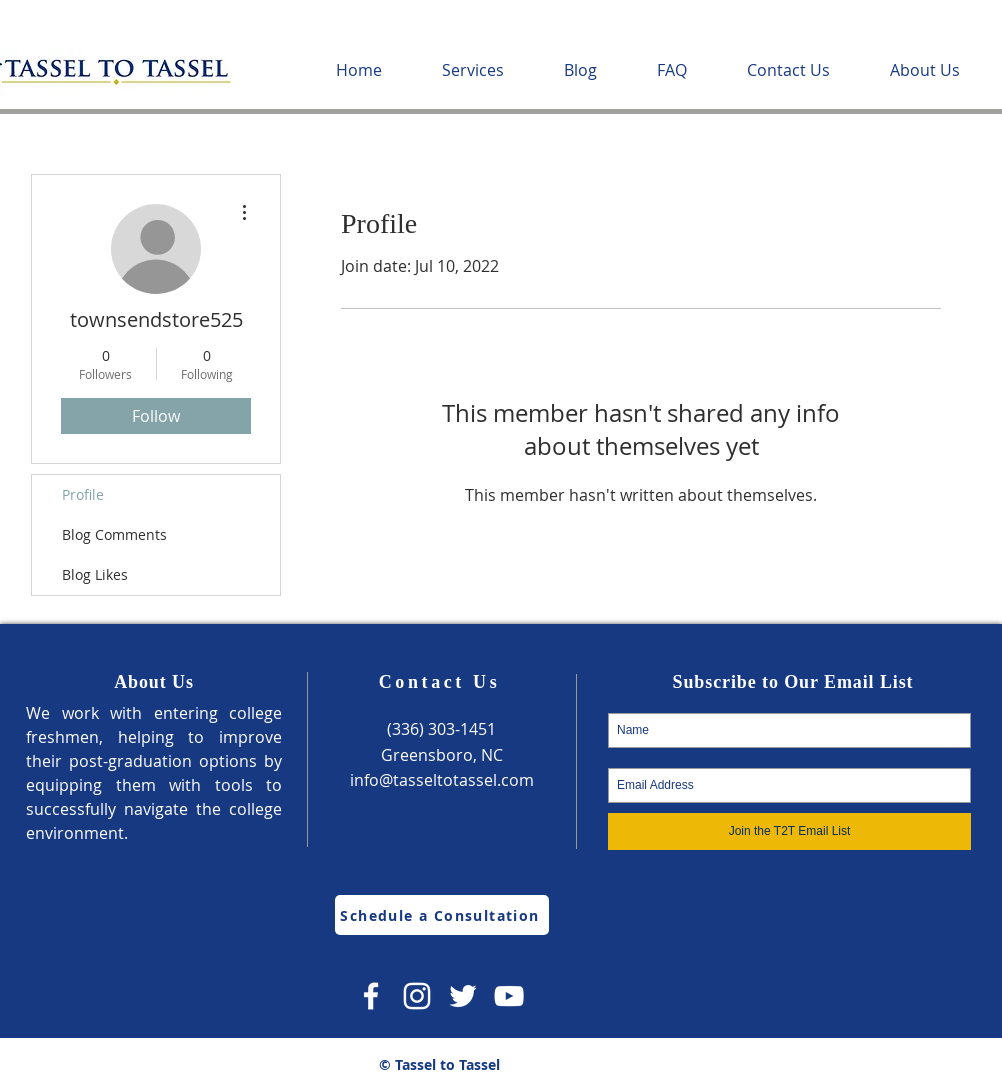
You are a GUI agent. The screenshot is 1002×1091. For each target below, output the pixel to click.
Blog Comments (114, 534)
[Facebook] (371, 996)
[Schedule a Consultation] (442, 915)
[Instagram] (417, 996)
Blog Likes (95, 574)
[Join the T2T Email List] (789, 831)
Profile (83, 494)
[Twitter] (463, 996)
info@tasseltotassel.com (442, 780)
